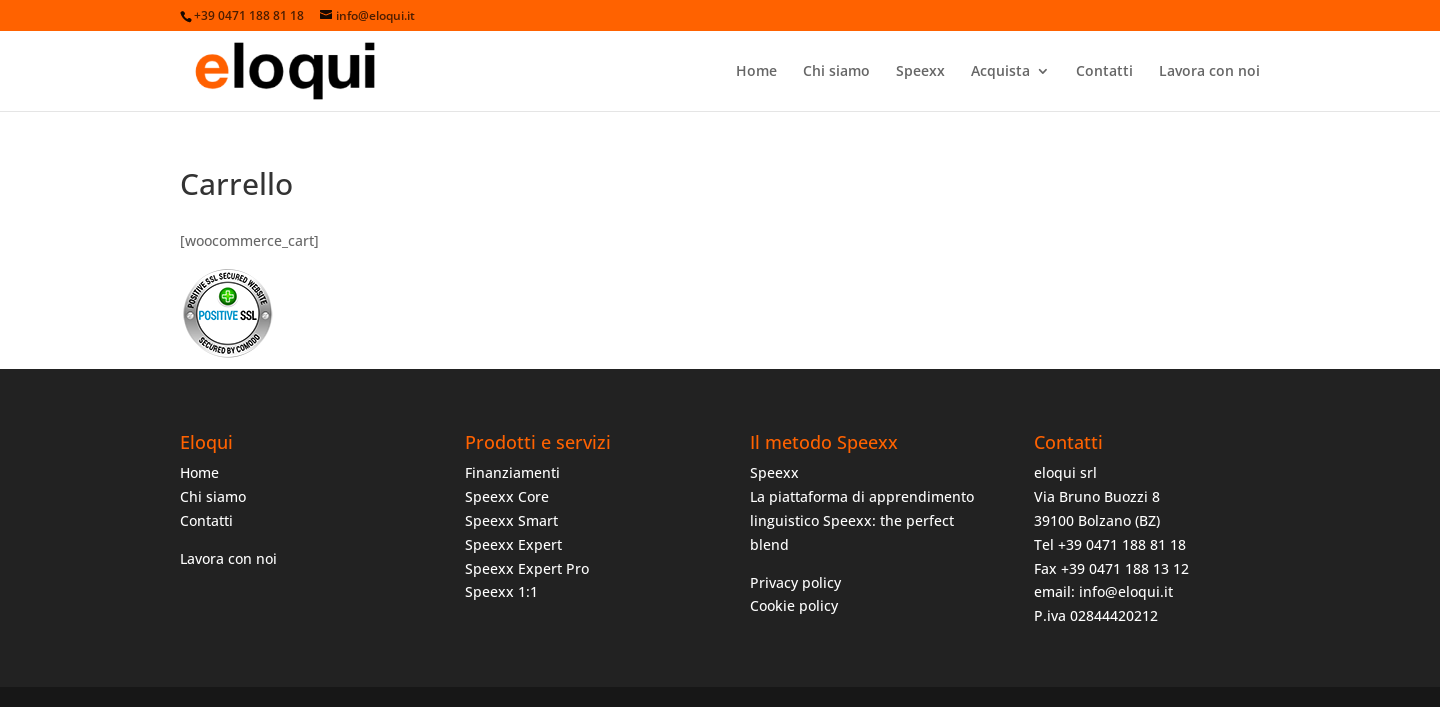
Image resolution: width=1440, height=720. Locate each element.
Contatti (1104, 72)
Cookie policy (794, 605)
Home (756, 72)
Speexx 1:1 (501, 591)
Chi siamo (836, 72)
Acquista (1000, 72)
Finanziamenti (512, 472)
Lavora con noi (1209, 72)
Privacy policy (795, 582)
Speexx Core (507, 496)
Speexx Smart (511, 520)
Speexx (920, 72)
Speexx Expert (513, 544)
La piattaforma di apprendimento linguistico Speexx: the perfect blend (862, 520)
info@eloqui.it (1126, 591)
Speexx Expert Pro (527, 568)
